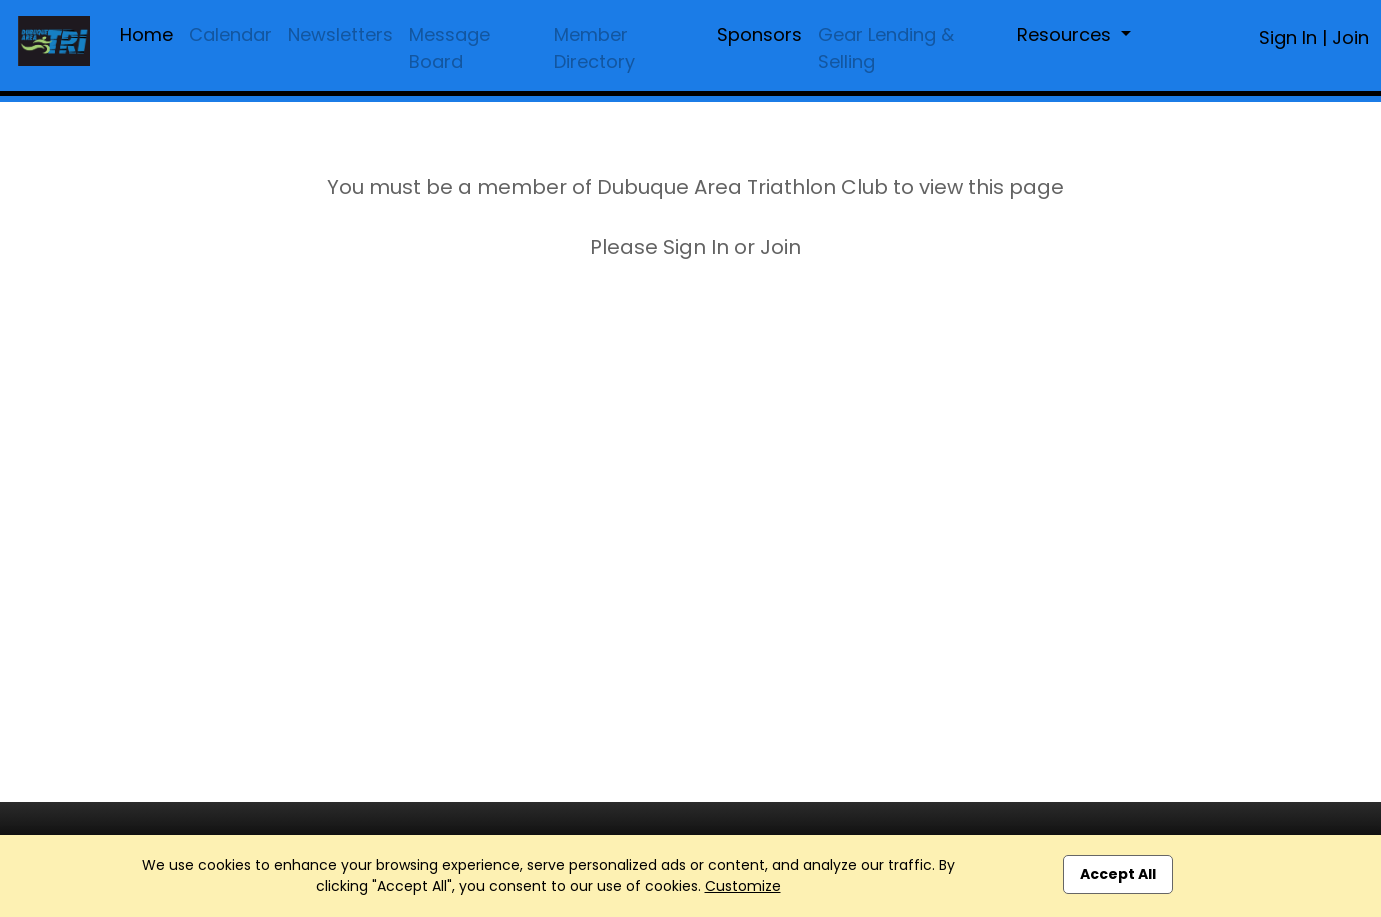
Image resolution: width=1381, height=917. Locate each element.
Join (1350, 37)
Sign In (1288, 37)
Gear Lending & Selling (886, 48)
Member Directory (594, 48)
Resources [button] (1066, 34)
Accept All (1118, 874)
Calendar (230, 34)
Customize (743, 886)
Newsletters (340, 34)
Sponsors (759, 34)
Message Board (449, 48)
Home (146, 34)
